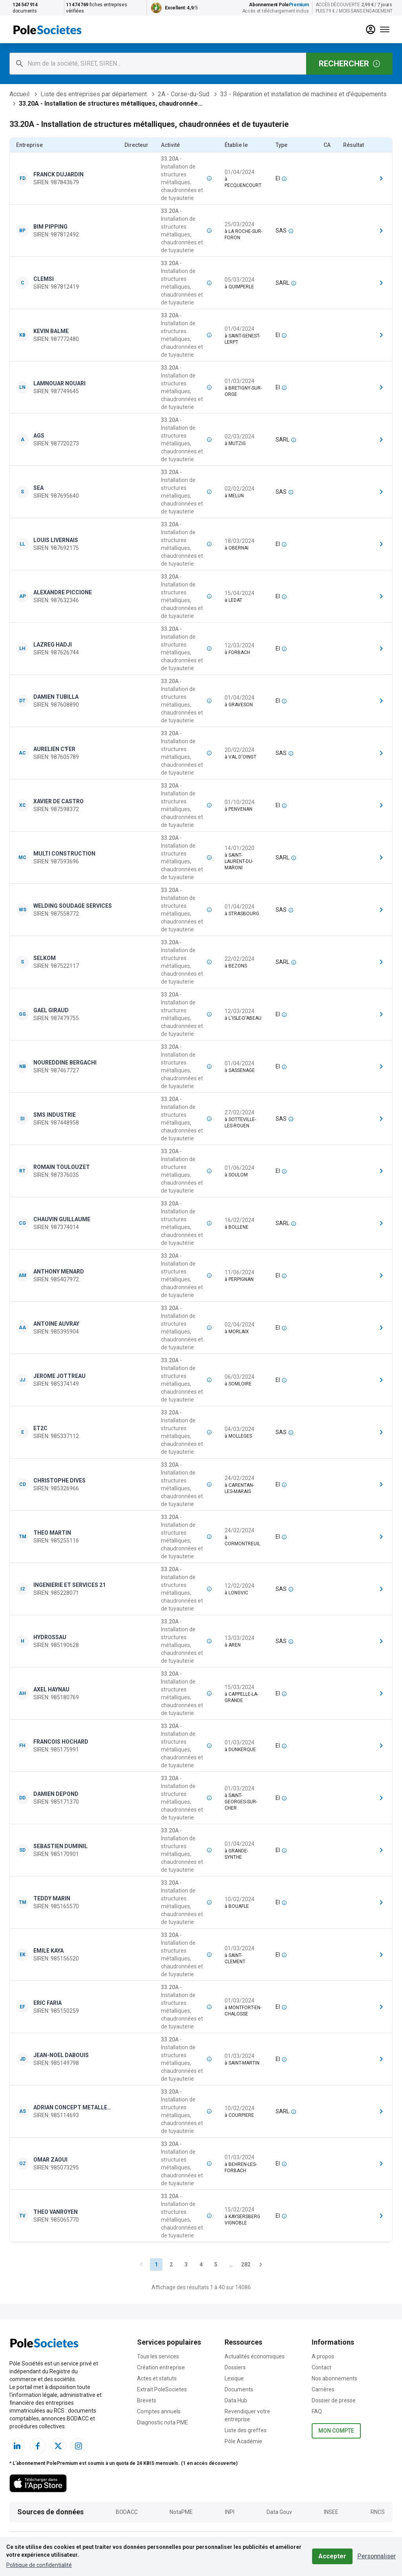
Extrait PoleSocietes (162, 2389)
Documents (239, 2389)
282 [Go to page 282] (245, 2264)
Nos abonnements (334, 2378)
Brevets (146, 2400)
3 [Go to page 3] (186, 2264)
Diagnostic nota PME (162, 2422)
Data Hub (236, 2400)
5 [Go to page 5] (216, 2264)
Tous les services (158, 2356)
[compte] (370, 29)
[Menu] (384, 29)
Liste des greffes (246, 2430)
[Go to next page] (260, 2264)
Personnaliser (376, 2556)
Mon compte (336, 2431)
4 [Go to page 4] (201, 2264)
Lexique (234, 2378)
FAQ (317, 2411)
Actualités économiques (255, 2356)
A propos (323, 2356)
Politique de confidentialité (39, 2565)
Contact (321, 2367)
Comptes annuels (159, 2411)
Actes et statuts (157, 2378)
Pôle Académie (243, 2441)
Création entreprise (161, 2367)
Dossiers (235, 2367)
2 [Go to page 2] (171, 2264)
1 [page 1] (156, 2264)
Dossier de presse (334, 2400)
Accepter (332, 2556)
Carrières (323, 2389)
